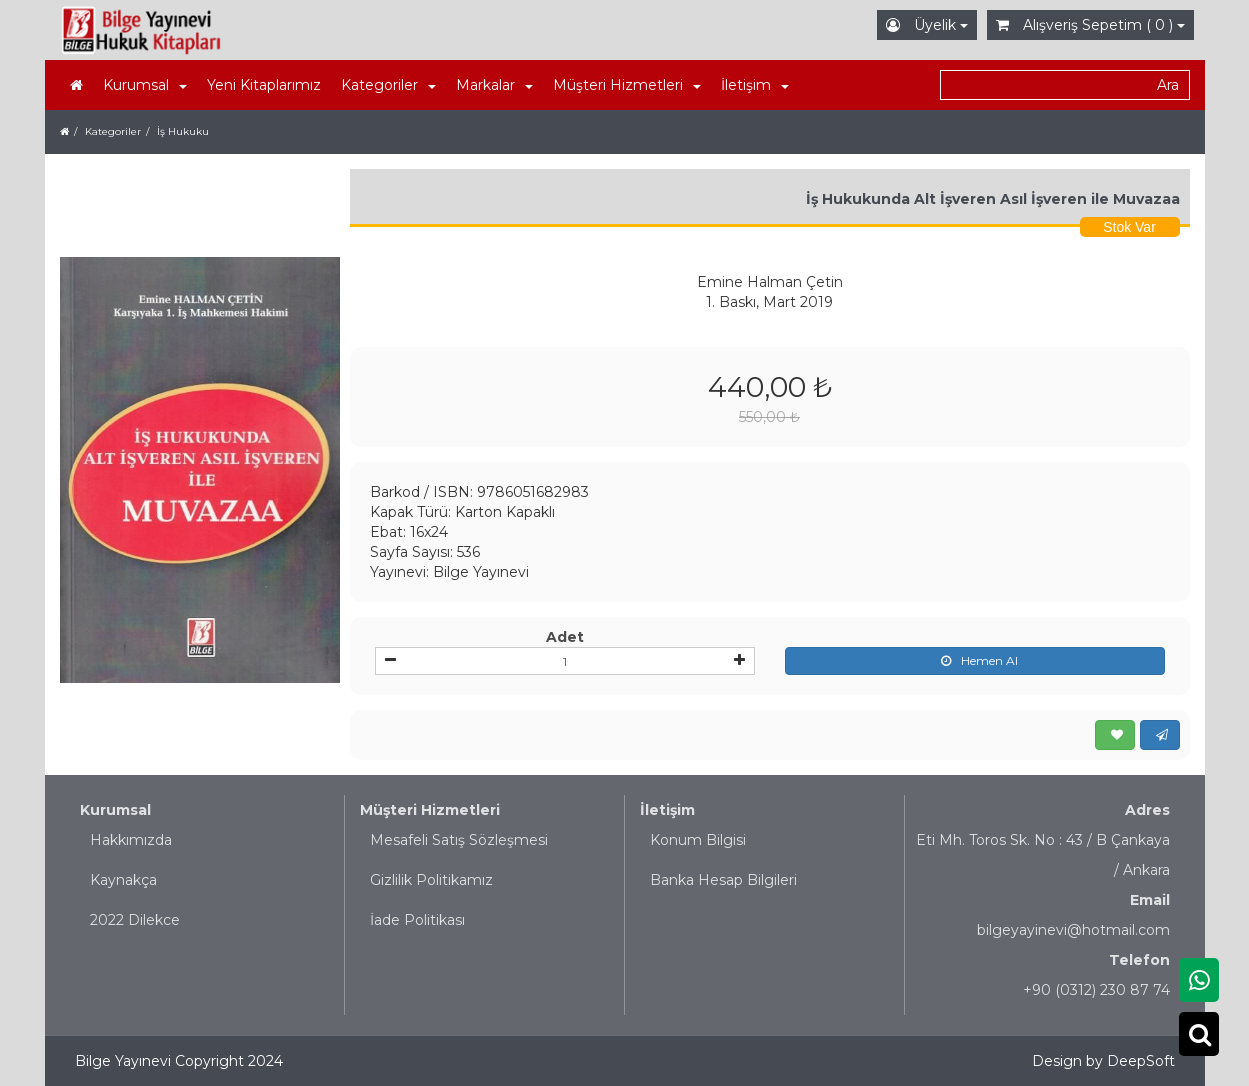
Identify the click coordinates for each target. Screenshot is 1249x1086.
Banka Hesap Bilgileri (723, 880)
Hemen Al (974, 661)
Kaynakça (123, 880)
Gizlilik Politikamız (431, 880)
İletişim (667, 810)
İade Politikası (417, 920)
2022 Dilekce (135, 920)
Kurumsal (115, 810)
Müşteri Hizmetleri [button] (627, 85)
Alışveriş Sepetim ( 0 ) (1090, 25)
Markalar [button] (494, 85)
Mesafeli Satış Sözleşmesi (459, 840)
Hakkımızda (131, 840)
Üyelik (927, 25)
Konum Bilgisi (698, 840)
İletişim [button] (755, 85)
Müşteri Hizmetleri (430, 810)
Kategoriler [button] (388, 85)
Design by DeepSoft (1103, 1061)
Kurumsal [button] (145, 85)
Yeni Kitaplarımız (264, 85)
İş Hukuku (183, 131)
